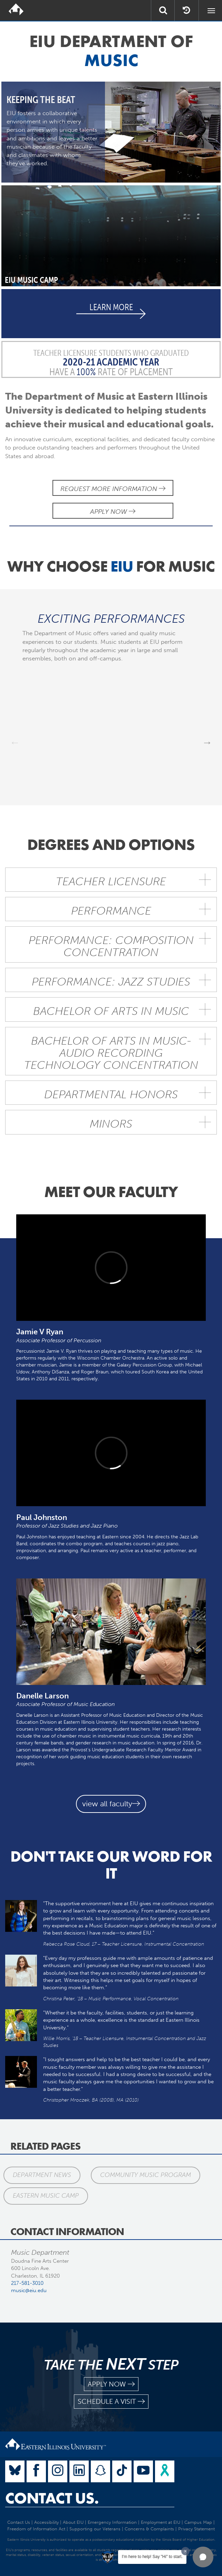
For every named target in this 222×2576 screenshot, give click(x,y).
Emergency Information (112, 2522)
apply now (111, 2384)
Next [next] (207, 742)
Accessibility (46, 2522)
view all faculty (111, 1803)
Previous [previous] (15, 742)
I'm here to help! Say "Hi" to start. (152, 2556)
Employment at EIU (160, 2522)
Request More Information (112, 489)
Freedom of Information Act (36, 2528)
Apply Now (112, 512)
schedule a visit (111, 2401)
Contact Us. (52, 2498)
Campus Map (198, 2522)
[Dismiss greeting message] (185, 2551)
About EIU (73, 2522)
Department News (42, 2175)
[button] (203, 2557)
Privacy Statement (196, 2528)
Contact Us (18, 2522)
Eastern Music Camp (46, 2195)
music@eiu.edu (29, 2290)
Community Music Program (145, 2175)
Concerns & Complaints (149, 2528)
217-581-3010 (27, 2283)
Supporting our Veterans (94, 2528)
